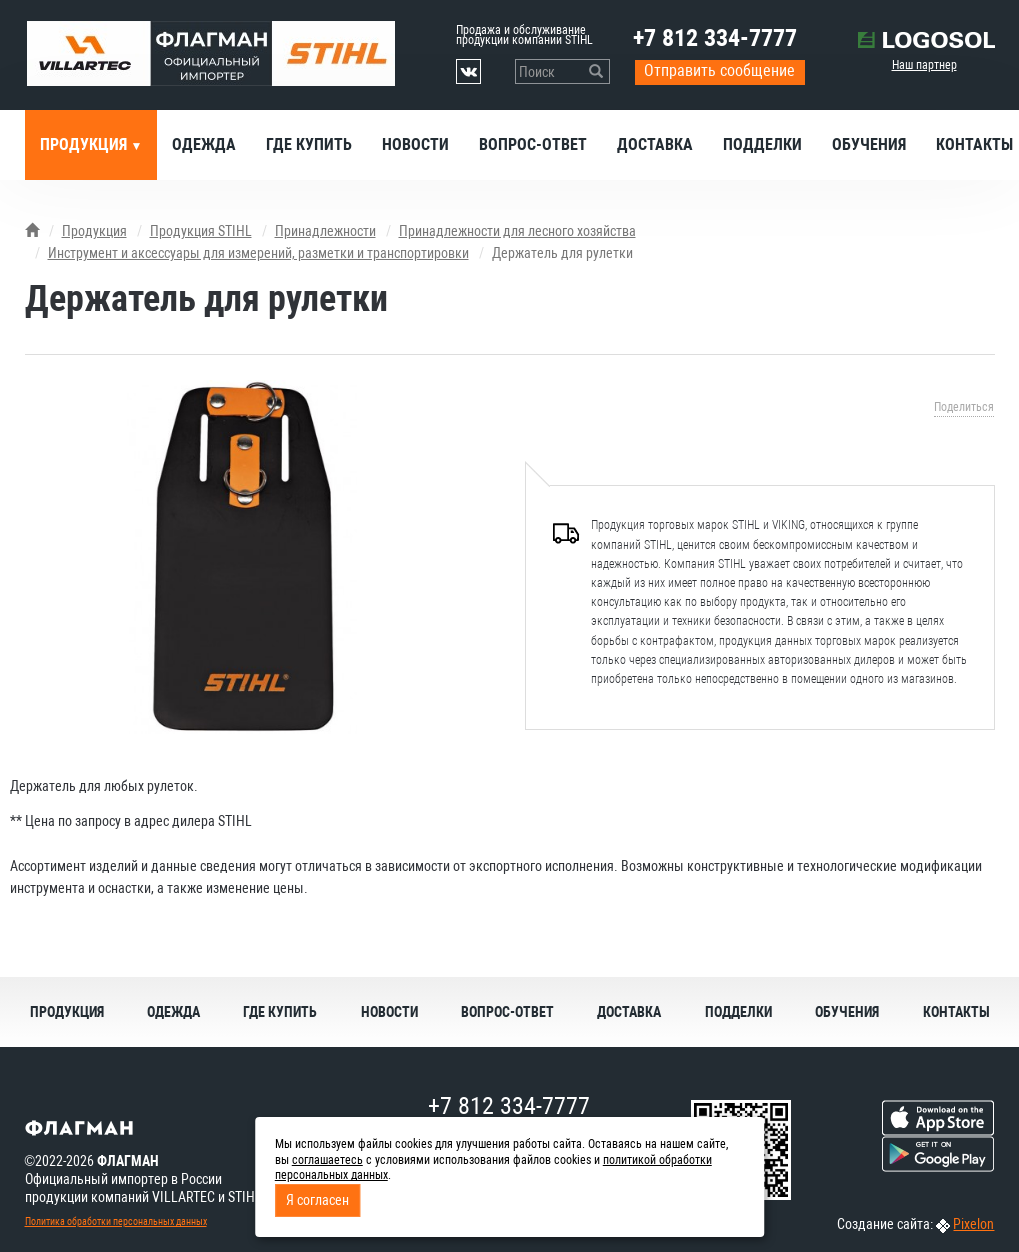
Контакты (956, 1012)
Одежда (204, 144)
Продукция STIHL (201, 231)
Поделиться (964, 407)
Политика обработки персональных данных (116, 1221)
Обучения (869, 144)
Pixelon (973, 1224)
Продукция (85, 144)
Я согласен (317, 1200)
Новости (415, 144)
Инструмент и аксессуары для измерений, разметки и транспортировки (258, 253)
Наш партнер (924, 65)
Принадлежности (325, 231)
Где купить (309, 144)
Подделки (762, 144)
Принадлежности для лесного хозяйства (517, 231)
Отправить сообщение (719, 70)
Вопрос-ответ (533, 144)
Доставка (655, 144)
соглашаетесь (327, 1160)
